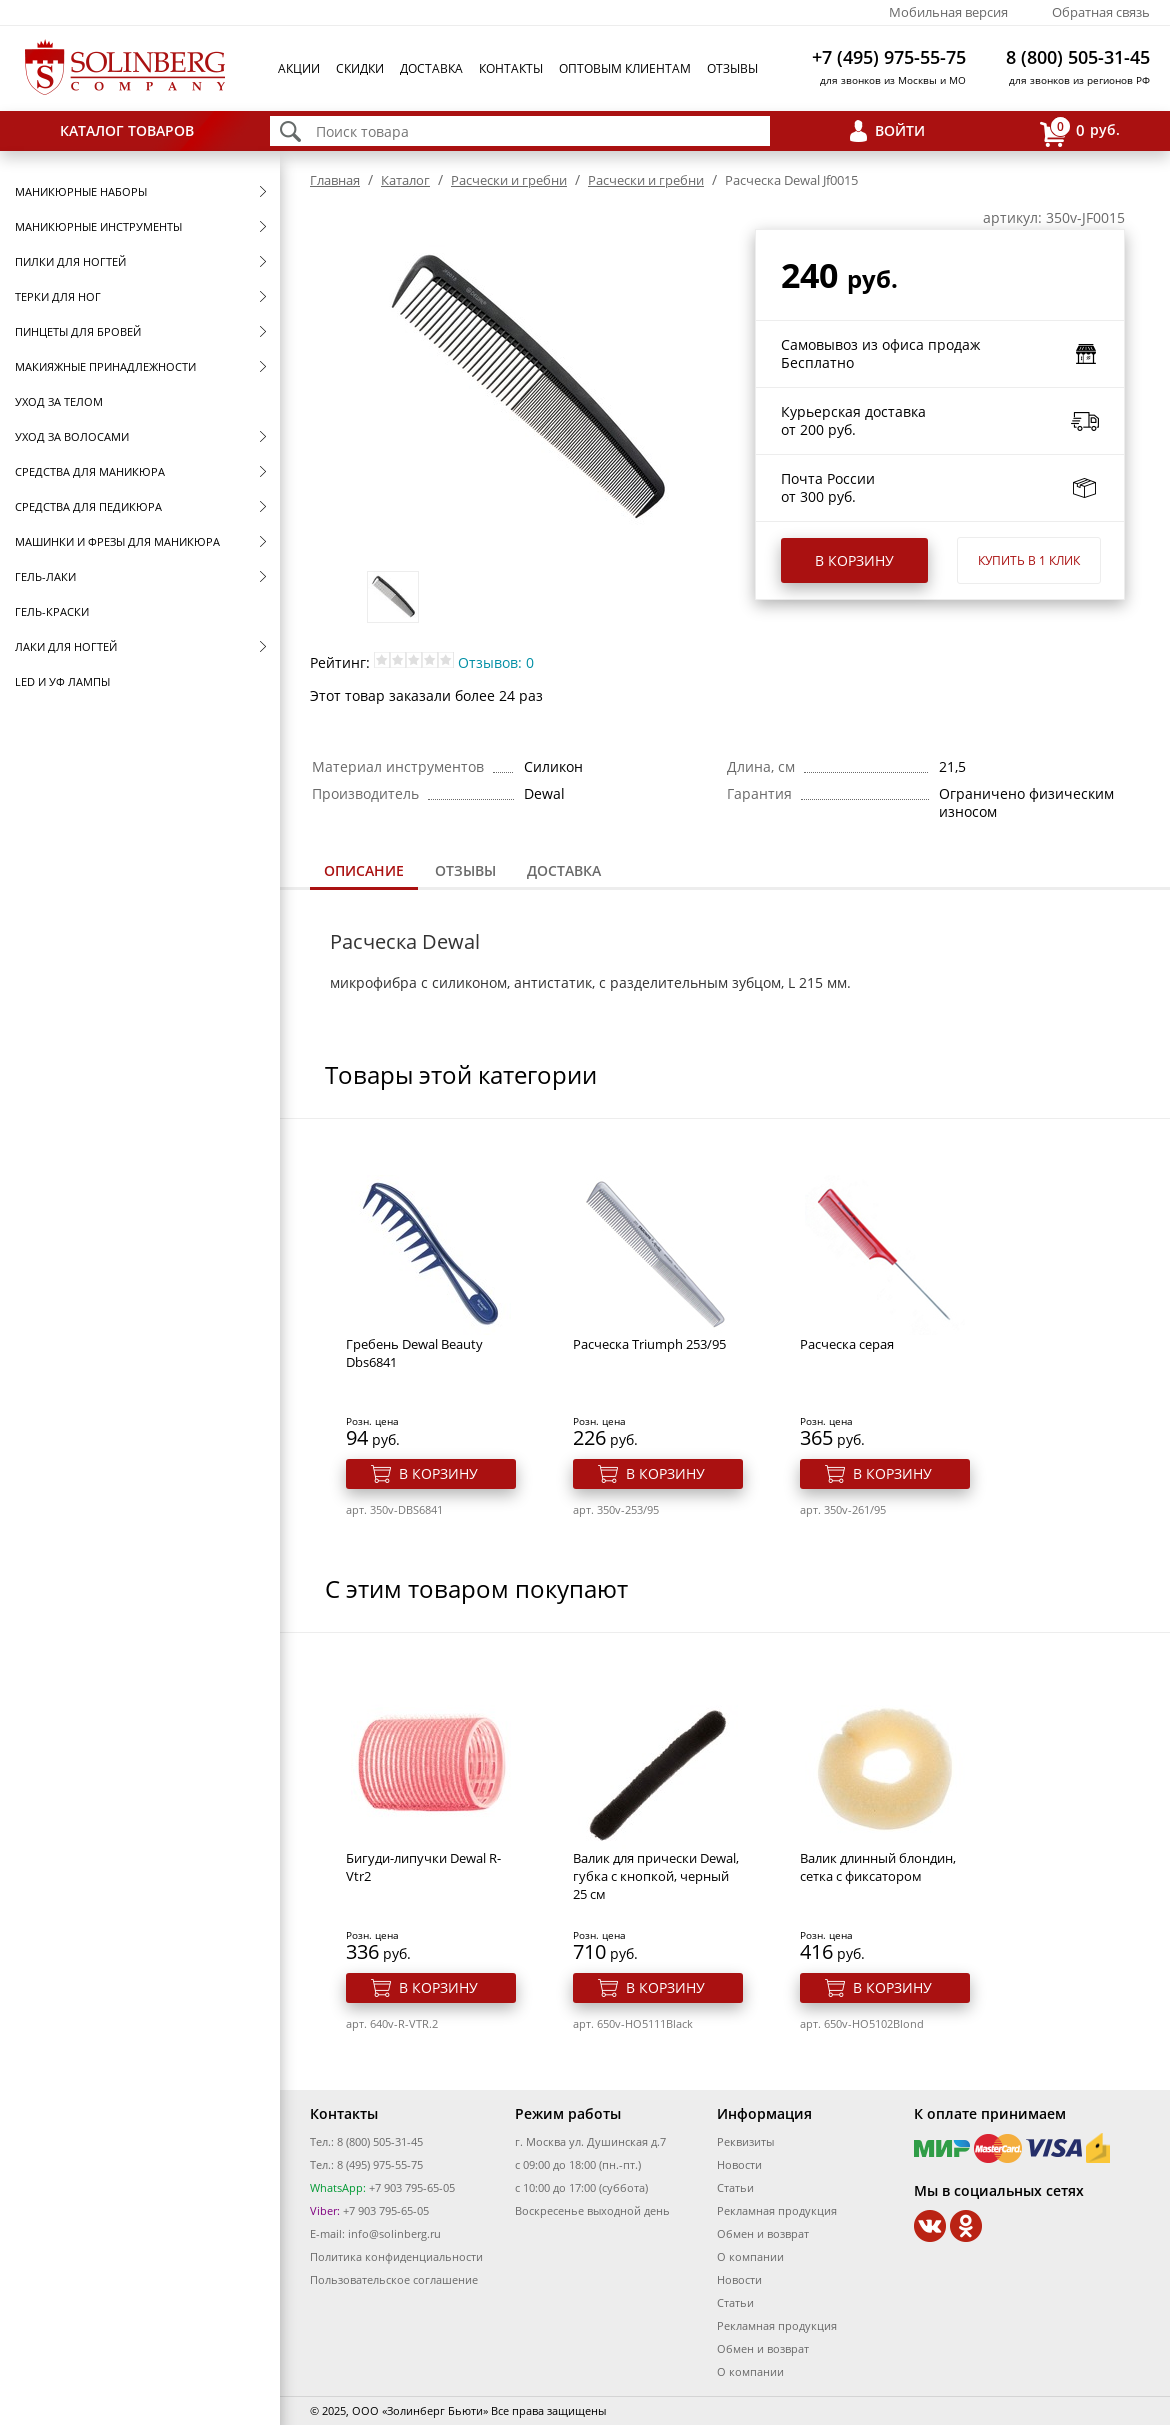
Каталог (405, 180)
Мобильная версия (948, 12)
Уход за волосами (72, 436)
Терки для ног (58, 296)
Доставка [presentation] (564, 870)
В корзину (854, 560)
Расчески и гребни (509, 180)
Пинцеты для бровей (78, 331)
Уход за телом (59, 401)
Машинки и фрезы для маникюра (117, 541)
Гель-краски (52, 611)
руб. (1080, 131)
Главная (335, 180)
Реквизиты (745, 2141)
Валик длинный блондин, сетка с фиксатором (878, 1867)
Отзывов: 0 (496, 662)
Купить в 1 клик (1029, 560)
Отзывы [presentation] (465, 870)
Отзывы (732, 68)
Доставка (431, 68)
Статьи (735, 2187)
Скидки (360, 68)
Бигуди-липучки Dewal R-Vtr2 (423, 1867)
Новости (739, 2164)
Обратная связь (1101, 12)
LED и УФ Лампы (62, 681)
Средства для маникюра (90, 471)
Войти (900, 130)
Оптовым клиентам (625, 68)
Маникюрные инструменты (98, 226)
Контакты (511, 68)
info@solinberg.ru (394, 2233)
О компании (750, 2256)
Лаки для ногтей (66, 646)
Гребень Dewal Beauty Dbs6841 (414, 1353)
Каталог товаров (127, 130)
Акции (299, 68)
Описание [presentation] (364, 870)
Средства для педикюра (88, 506)
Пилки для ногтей (70, 261)
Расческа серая (847, 1344)
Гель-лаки (45, 576)
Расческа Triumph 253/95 (649, 1344)
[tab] (364, 872)
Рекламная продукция (777, 2210)
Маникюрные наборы (81, 191)
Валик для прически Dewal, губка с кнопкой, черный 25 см (656, 1876)
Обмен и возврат (763, 2233)
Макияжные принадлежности (105, 366)
